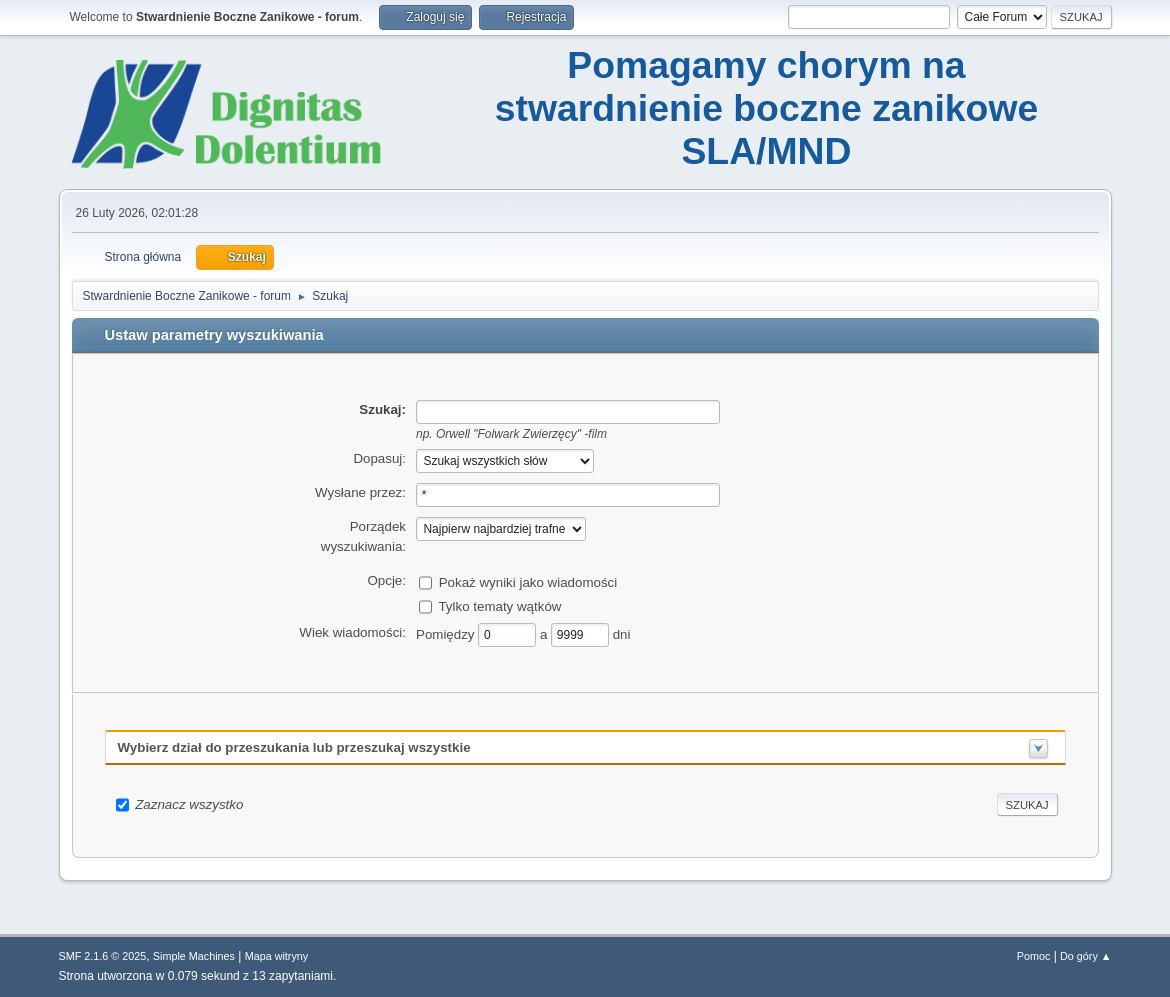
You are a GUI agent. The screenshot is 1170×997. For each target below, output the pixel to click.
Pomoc (1034, 956)
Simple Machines (194, 956)
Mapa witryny (277, 956)
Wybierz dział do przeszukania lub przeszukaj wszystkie (294, 747)
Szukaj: (382, 409)
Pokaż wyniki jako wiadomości (528, 581)
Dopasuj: (379, 458)
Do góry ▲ (1085, 956)
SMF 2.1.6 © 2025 (103, 956)
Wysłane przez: (360, 492)
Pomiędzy (447, 633)
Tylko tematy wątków (499, 605)
